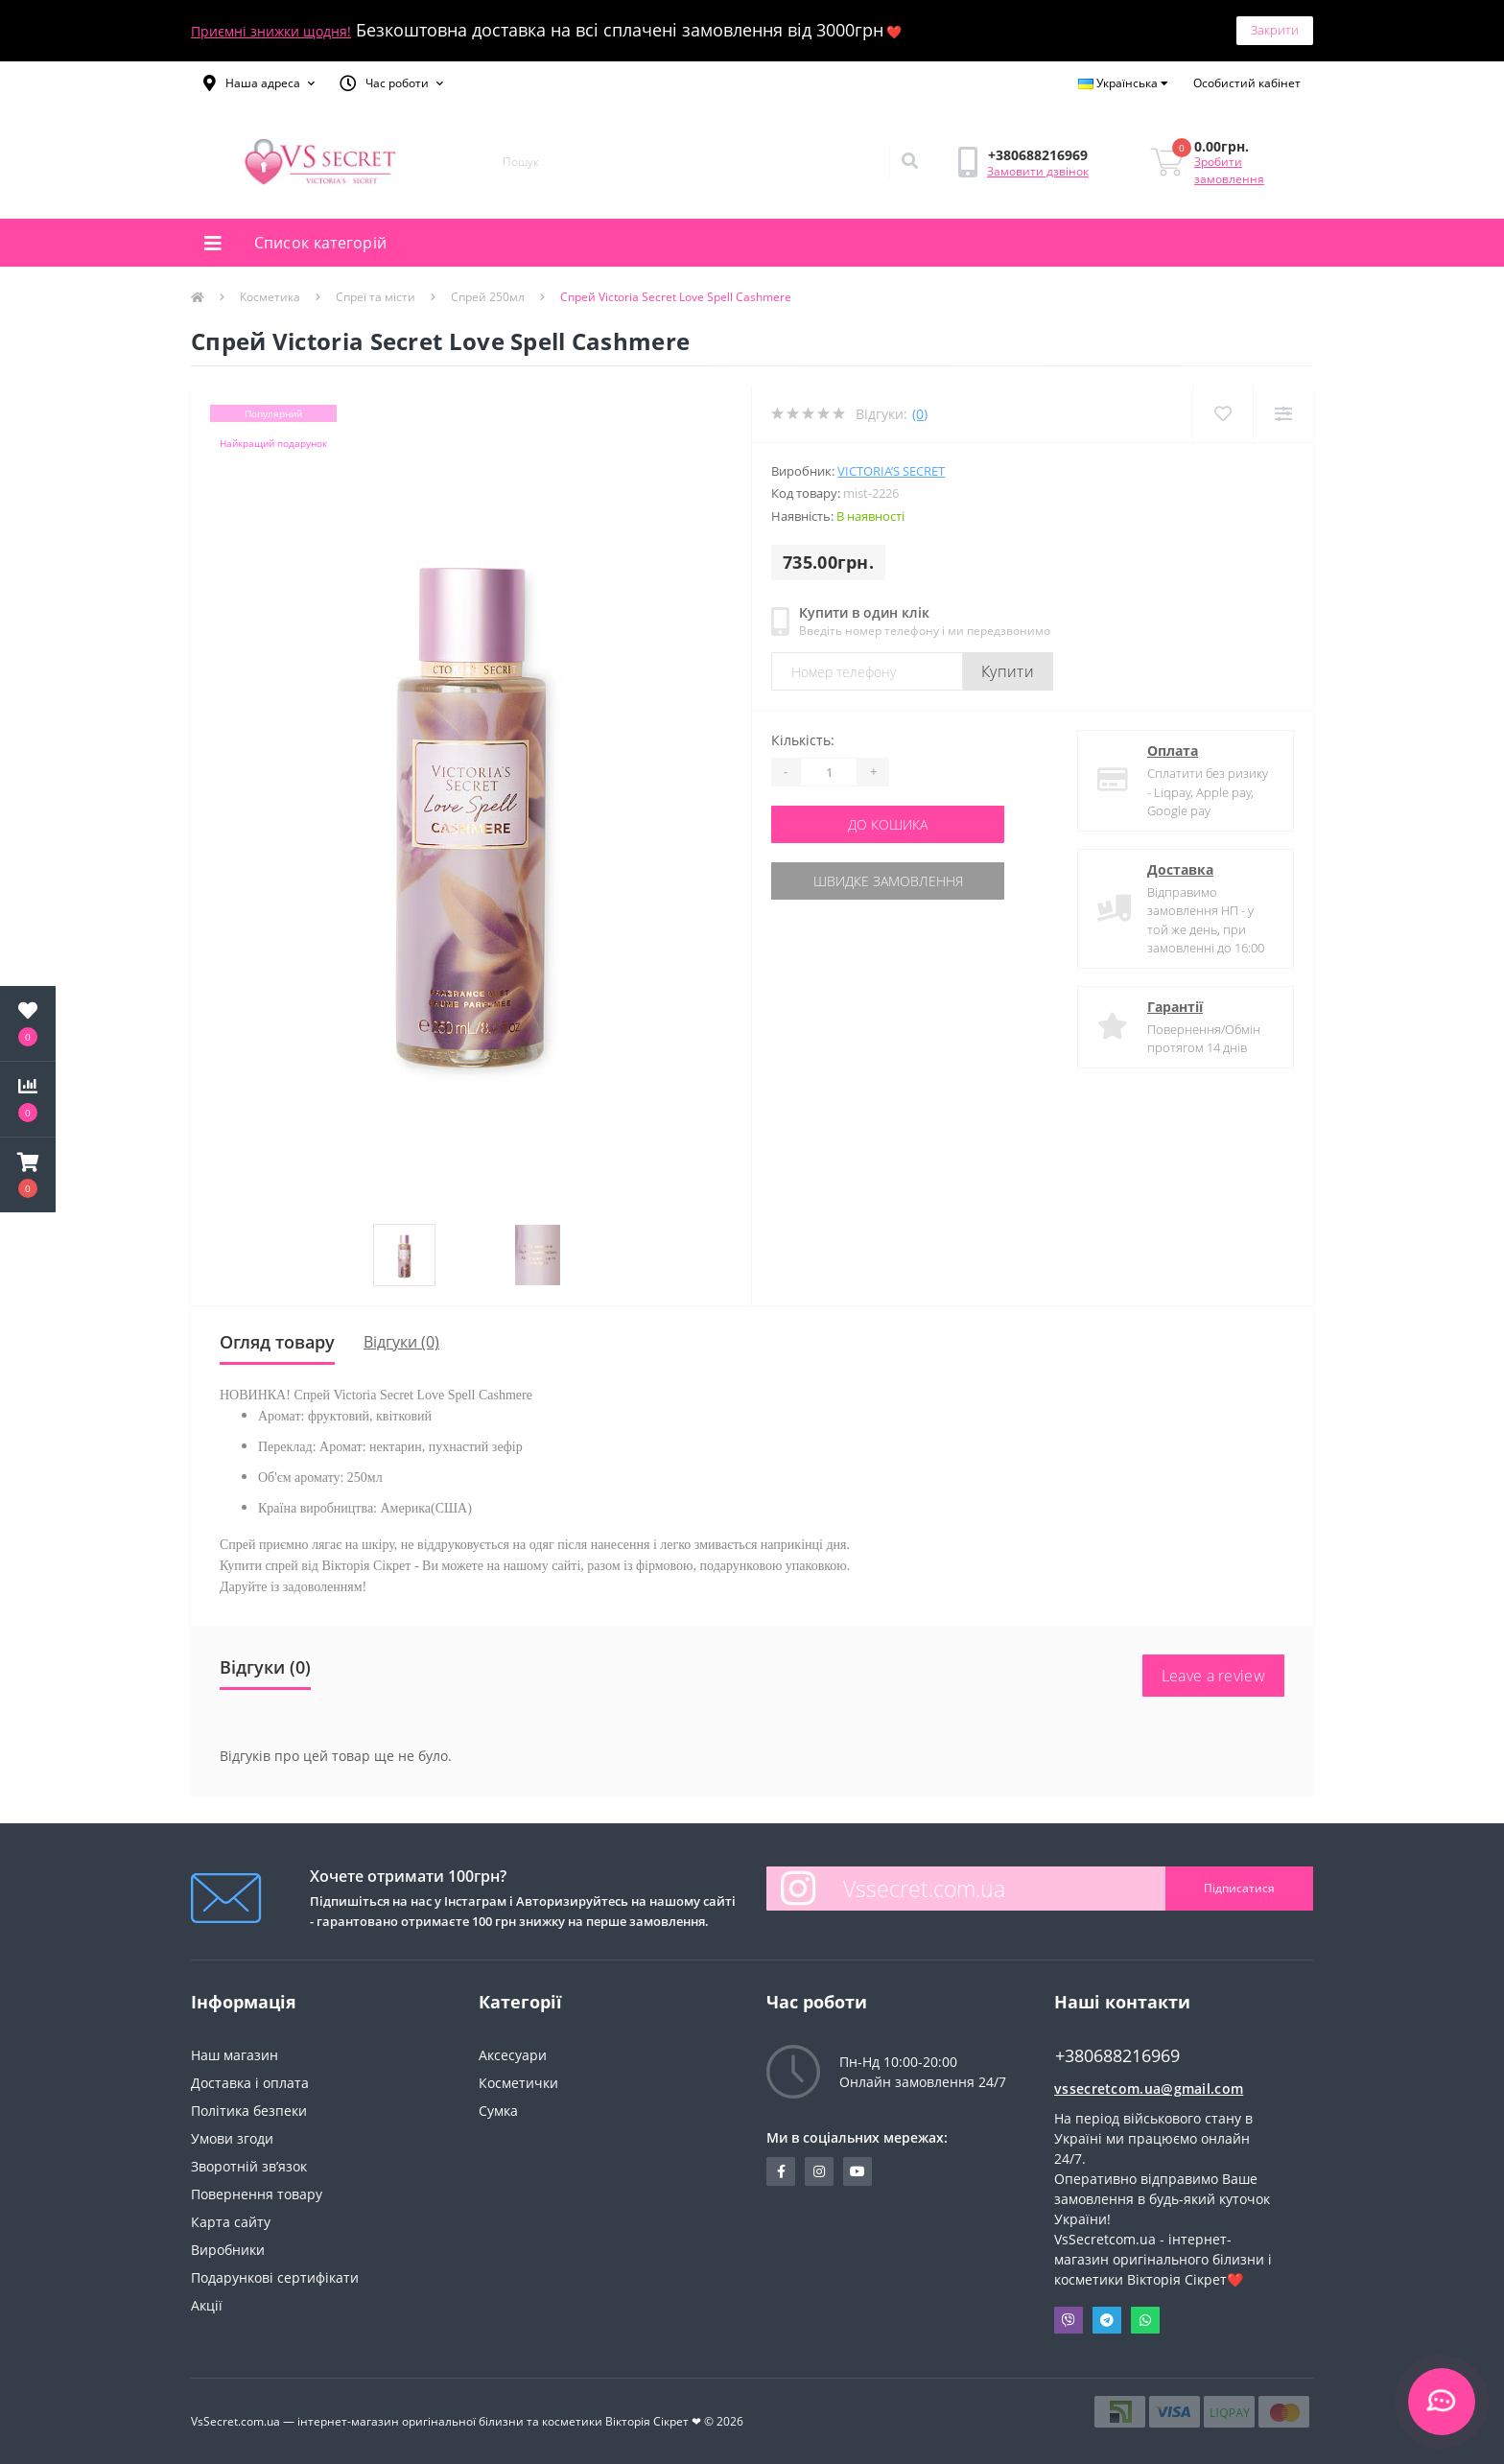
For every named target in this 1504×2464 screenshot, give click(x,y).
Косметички (518, 2083)
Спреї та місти (375, 297)
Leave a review (1213, 1675)
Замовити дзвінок (1038, 171)
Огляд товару (277, 1341)
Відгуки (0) (401, 1341)
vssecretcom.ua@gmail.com (1148, 2088)
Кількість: (802, 740)
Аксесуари (513, 2055)
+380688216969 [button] (1117, 2056)
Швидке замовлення (888, 881)
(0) (920, 414)
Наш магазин (234, 2055)
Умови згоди (232, 2138)
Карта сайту (230, 2222)
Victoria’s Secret (891, 471)
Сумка (498, 2110)
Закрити (1275, 29)
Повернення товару (256, 2194)
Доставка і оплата (250, 2083)
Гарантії (1175, 1006)
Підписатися (1239, 1888)
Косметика (270, 297)
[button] (259, 83)
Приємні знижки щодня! (271, 31)
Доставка (1180, 869)
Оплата (1172, 750)
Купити (1007, 671)
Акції (207, 2305)
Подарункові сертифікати (275, 2277)
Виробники (228, 2250)
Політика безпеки (249, 2110)
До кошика (888, 824)
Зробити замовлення (1229, 170)
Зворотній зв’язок (249, 2166)
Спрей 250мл (488, 297)
